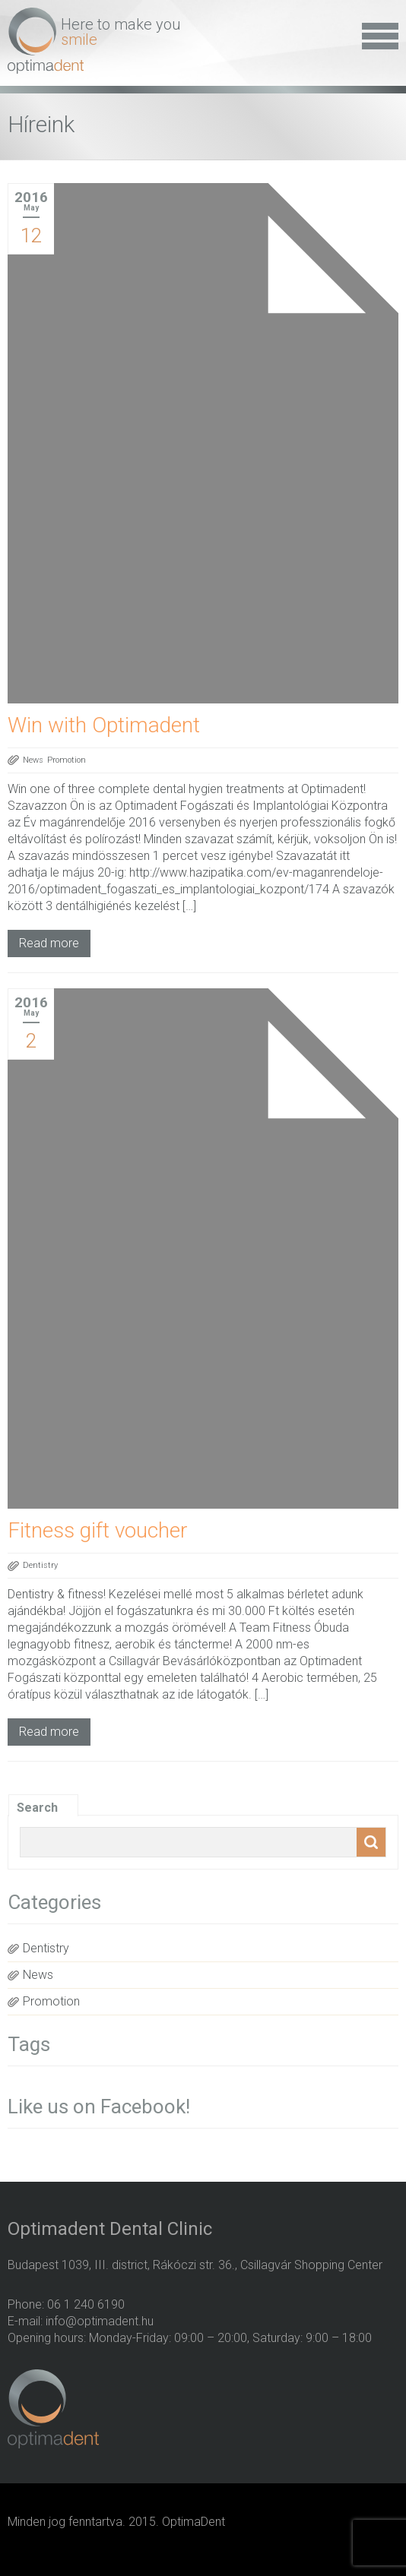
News (33, 760)
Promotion (66, 760)
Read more (49, 943)
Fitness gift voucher (98, 1530)
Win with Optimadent (104, 725)
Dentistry (40, 1565)
